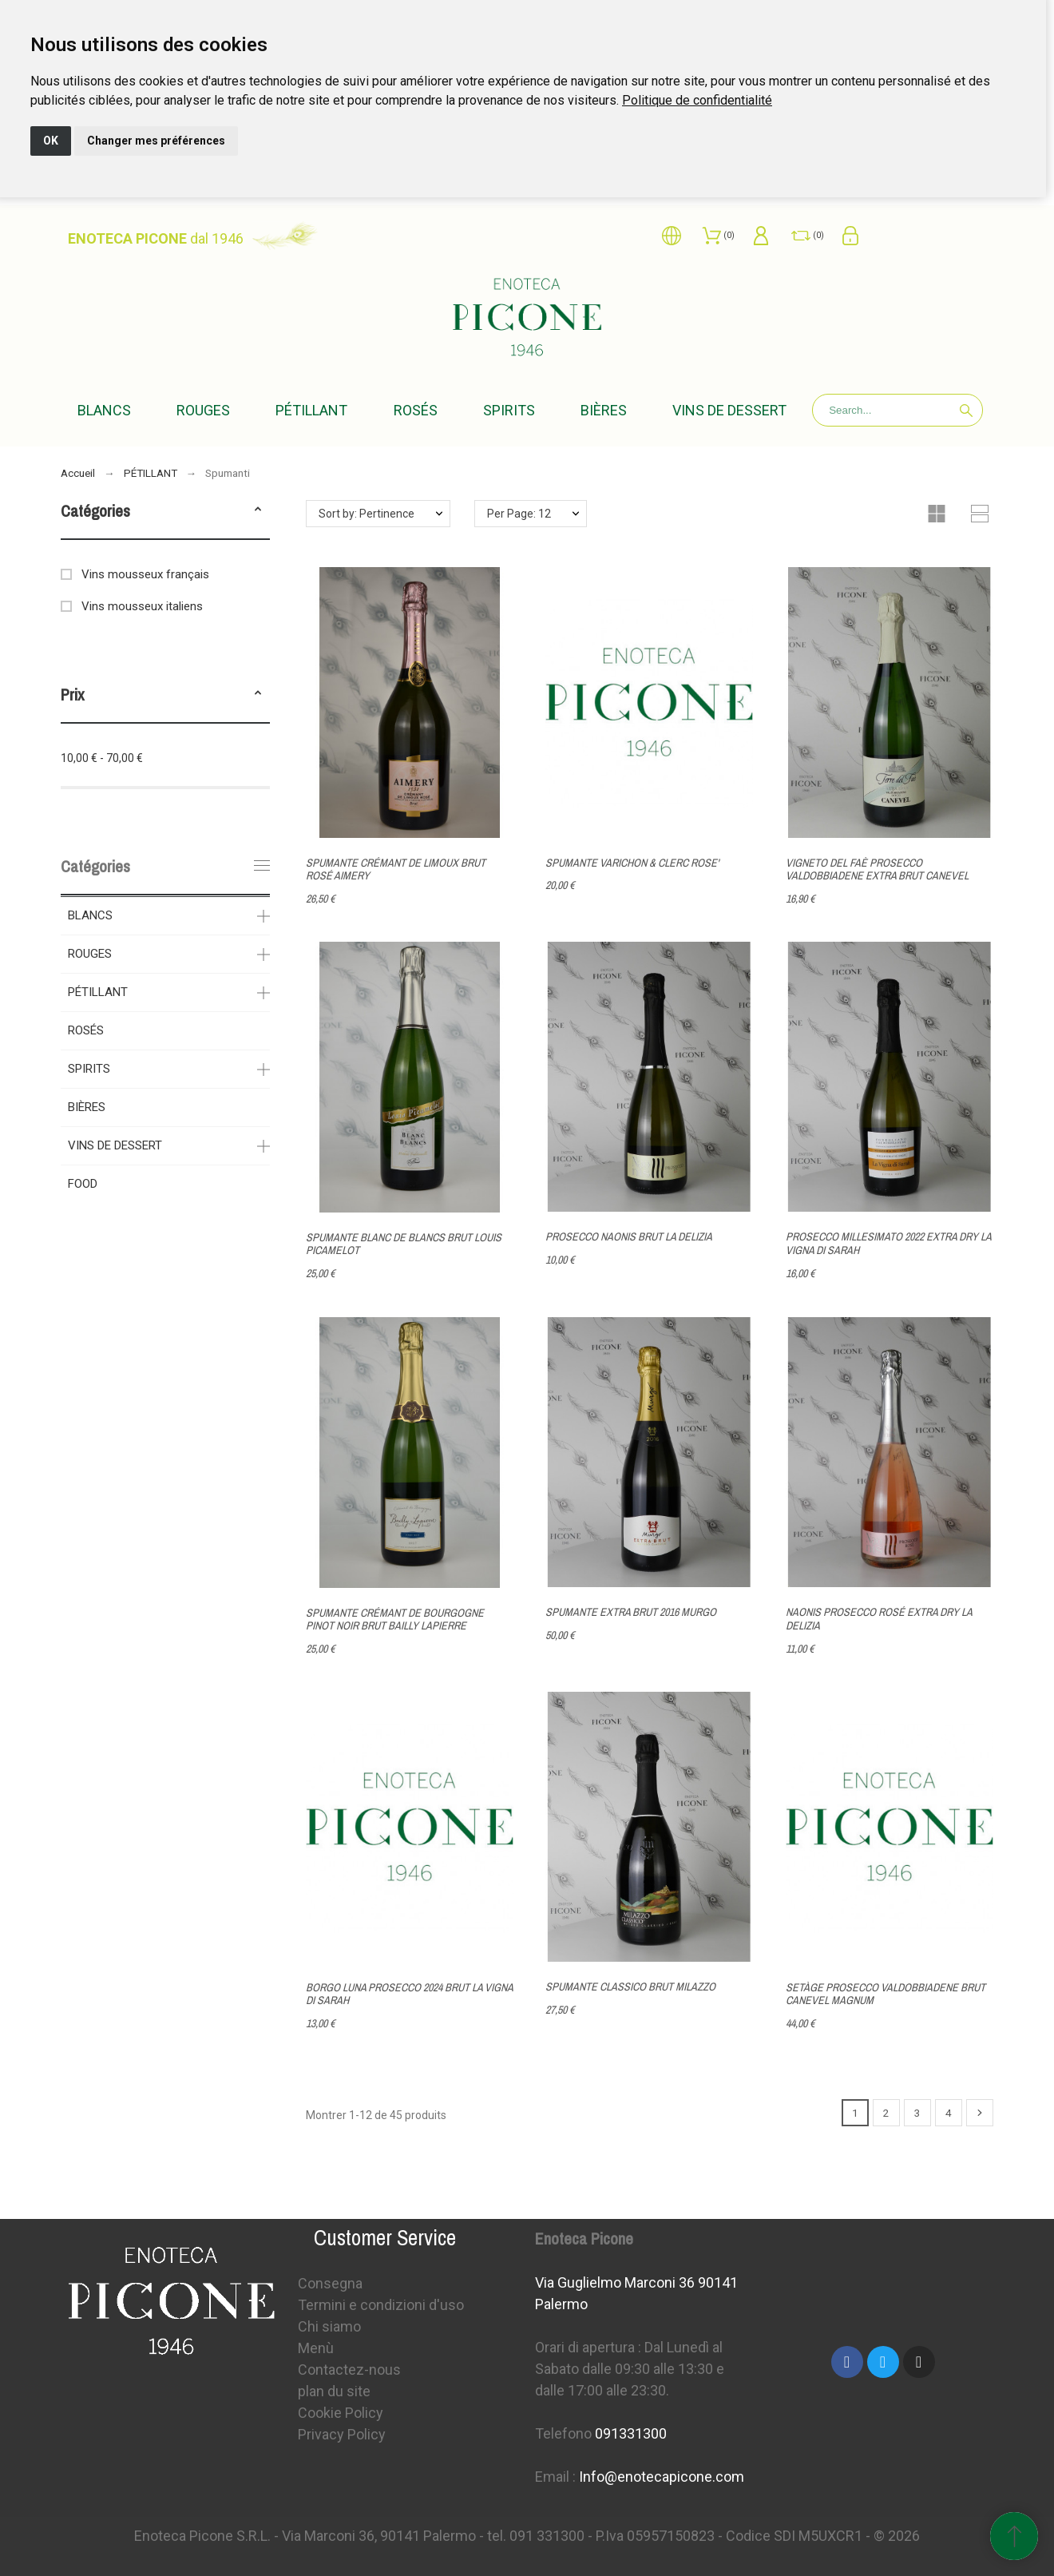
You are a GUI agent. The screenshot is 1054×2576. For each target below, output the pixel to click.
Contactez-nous (349, 2369)
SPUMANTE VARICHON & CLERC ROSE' (632, 862)
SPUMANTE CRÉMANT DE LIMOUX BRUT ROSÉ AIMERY (395, 869)
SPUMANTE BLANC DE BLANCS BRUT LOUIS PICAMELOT (403, 1244)
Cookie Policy (340, 2412)
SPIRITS (89, 1069)
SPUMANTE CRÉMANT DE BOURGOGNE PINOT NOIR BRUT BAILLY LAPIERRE (395, 1619)
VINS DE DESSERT (115, 1145)
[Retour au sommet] (1014, 2536)
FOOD (82, 1184)
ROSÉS (86, 1030)
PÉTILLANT (98, 992)
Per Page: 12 (519, 513)
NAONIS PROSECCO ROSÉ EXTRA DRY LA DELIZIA (879, 1619)
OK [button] (50, 140)
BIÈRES (86, 1107)
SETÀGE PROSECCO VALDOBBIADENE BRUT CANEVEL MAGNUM (885, 1994)
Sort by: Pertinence (366, 513)
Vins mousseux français (145, 574)
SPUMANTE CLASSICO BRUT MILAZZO (630, 1987)
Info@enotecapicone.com (661, 2476)
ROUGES (90, 954)
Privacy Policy (342, 2434)
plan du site (334, 2391)
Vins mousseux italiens (142, 606)
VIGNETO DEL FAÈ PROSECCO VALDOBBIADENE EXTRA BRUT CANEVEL (877, 869)
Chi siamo (329, 2326)
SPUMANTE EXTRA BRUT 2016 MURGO (630, 1612)
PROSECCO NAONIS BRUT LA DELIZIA (628, 1237)
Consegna (330, 2283)
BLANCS (90, 915)
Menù (316, 2348)
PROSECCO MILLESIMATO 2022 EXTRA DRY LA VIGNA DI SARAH (888, 1244)
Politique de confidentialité (697, 100)
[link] (697, 100)
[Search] (897, 410)
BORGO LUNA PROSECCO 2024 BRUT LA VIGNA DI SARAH (409, 1994)
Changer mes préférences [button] (156, 140)
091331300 (631, 2433)
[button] (258, 511)
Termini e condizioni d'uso (381, 2304)
